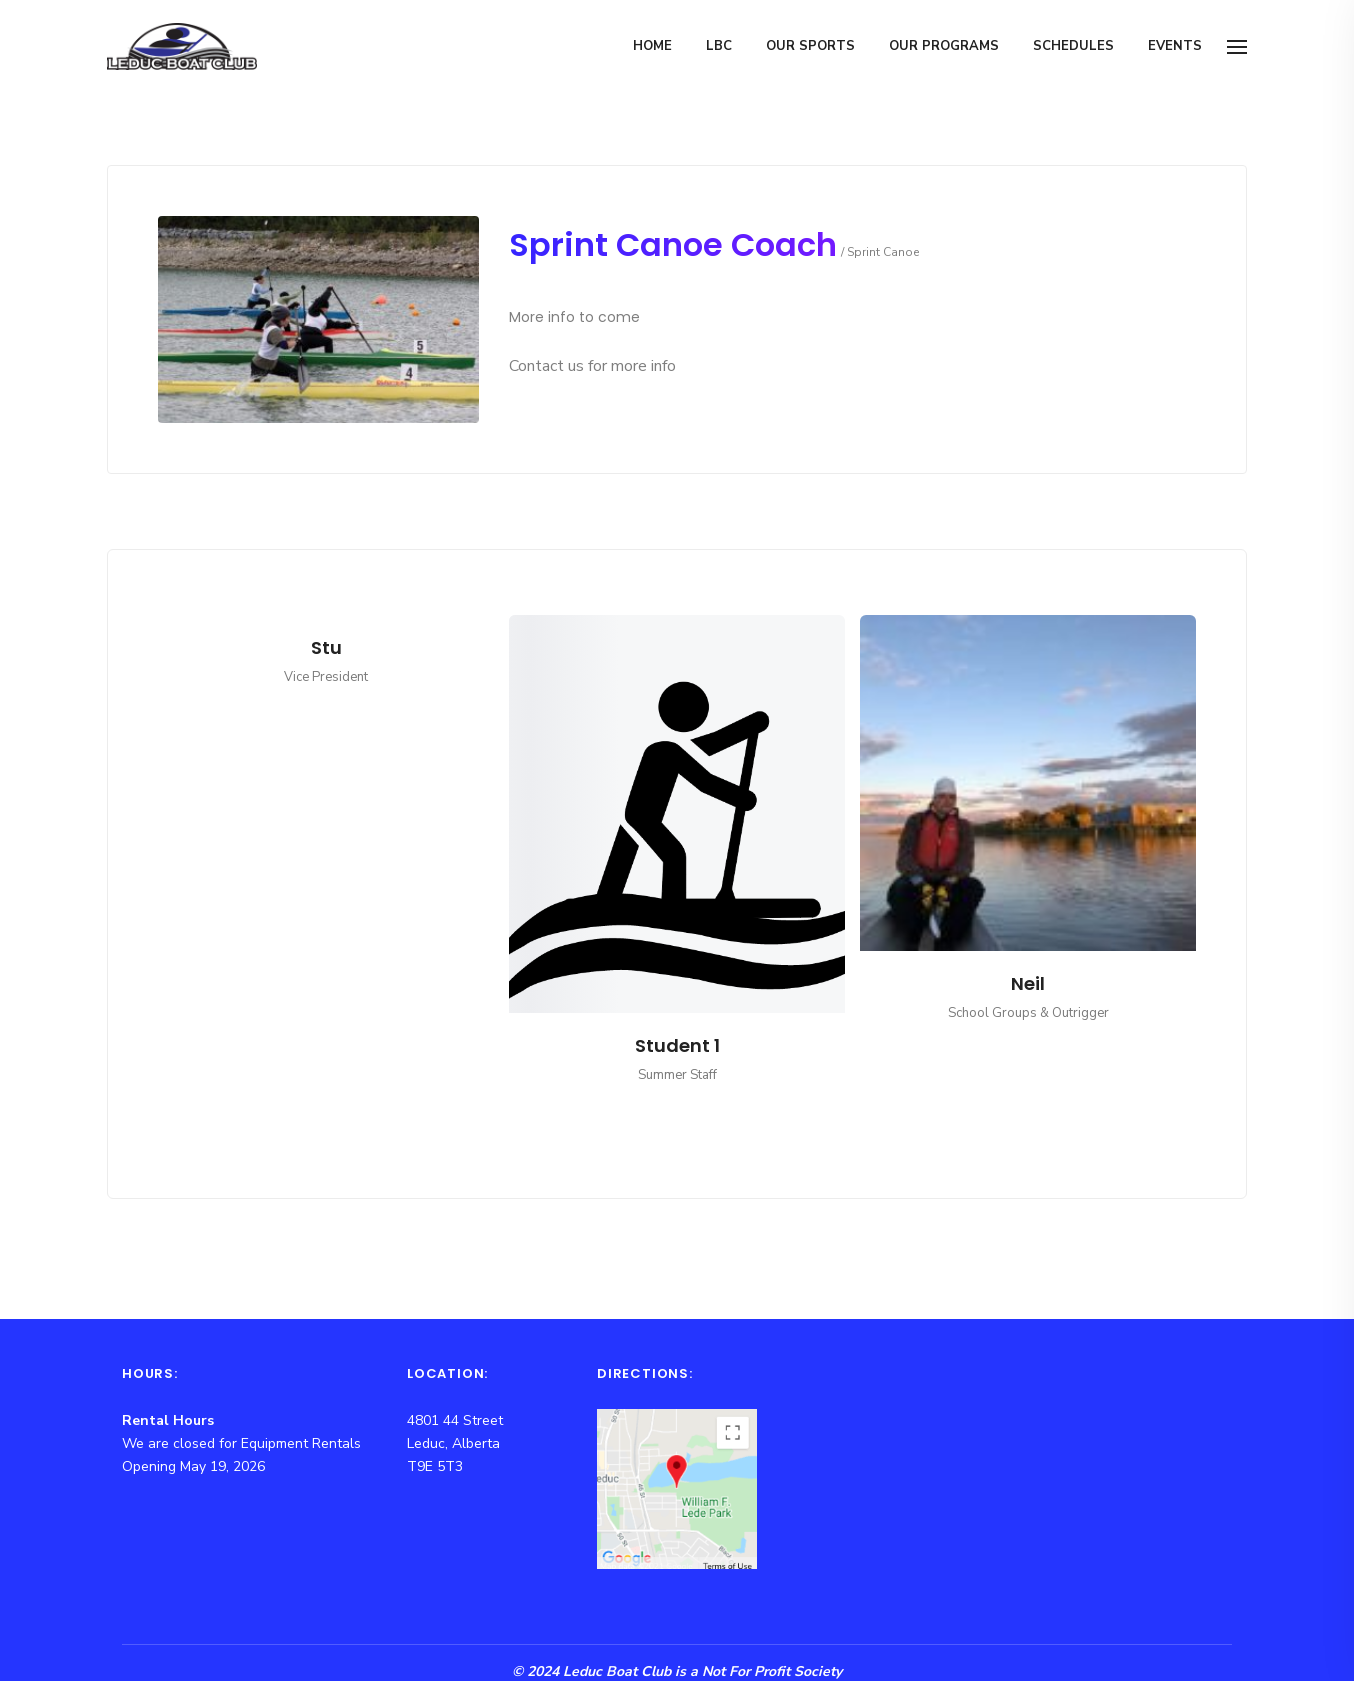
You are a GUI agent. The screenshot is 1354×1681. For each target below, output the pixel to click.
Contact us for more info (592, 366)
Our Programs (944, 46)
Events (1175, 46)
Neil (1028, 983)
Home (652, 46)
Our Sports (810, 46)
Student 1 (677, 1045)
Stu (326, 647)
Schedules (1073, 46)
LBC (719, 46)
